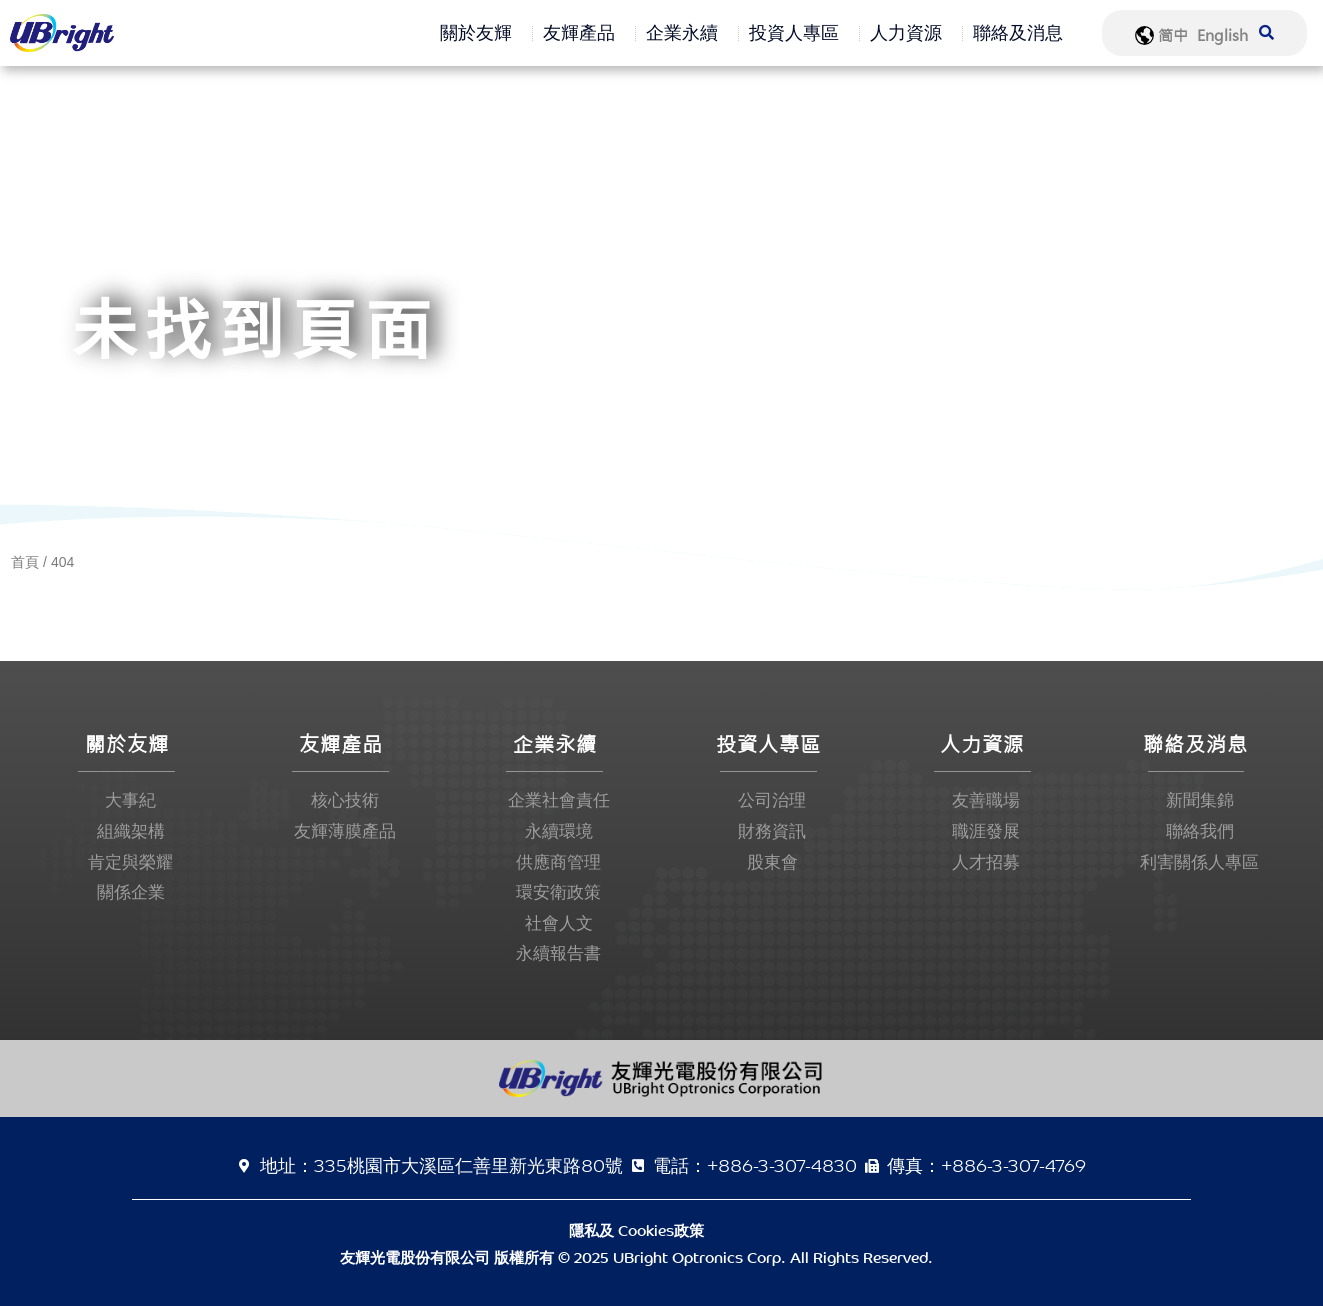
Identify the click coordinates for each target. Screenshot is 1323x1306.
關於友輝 (481, 33)
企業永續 (687, 33)
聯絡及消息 (1023, 33)
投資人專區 (799, 33)
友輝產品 (584, 33)
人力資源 (911, 33)
